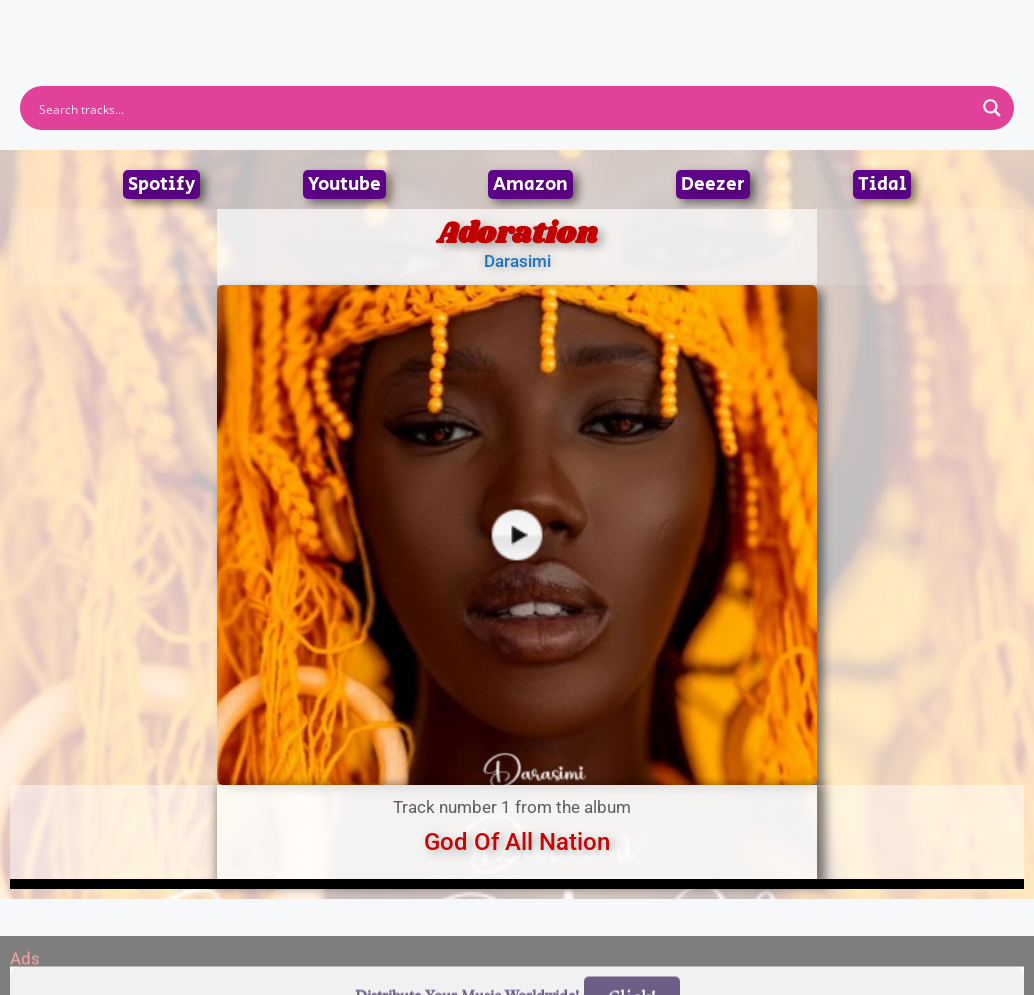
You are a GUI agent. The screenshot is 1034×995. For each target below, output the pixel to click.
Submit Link (632, 25)
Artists (336, 25)
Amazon (530, 184)
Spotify (161, 184)
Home (249, 25)
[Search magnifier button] (992, 108)
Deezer (713, 184)
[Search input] (504, 108)
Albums (429, 25)
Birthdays (762, 25)
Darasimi (517, 261)
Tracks (523, 25)
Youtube (344, 184)
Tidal (882, 184)
